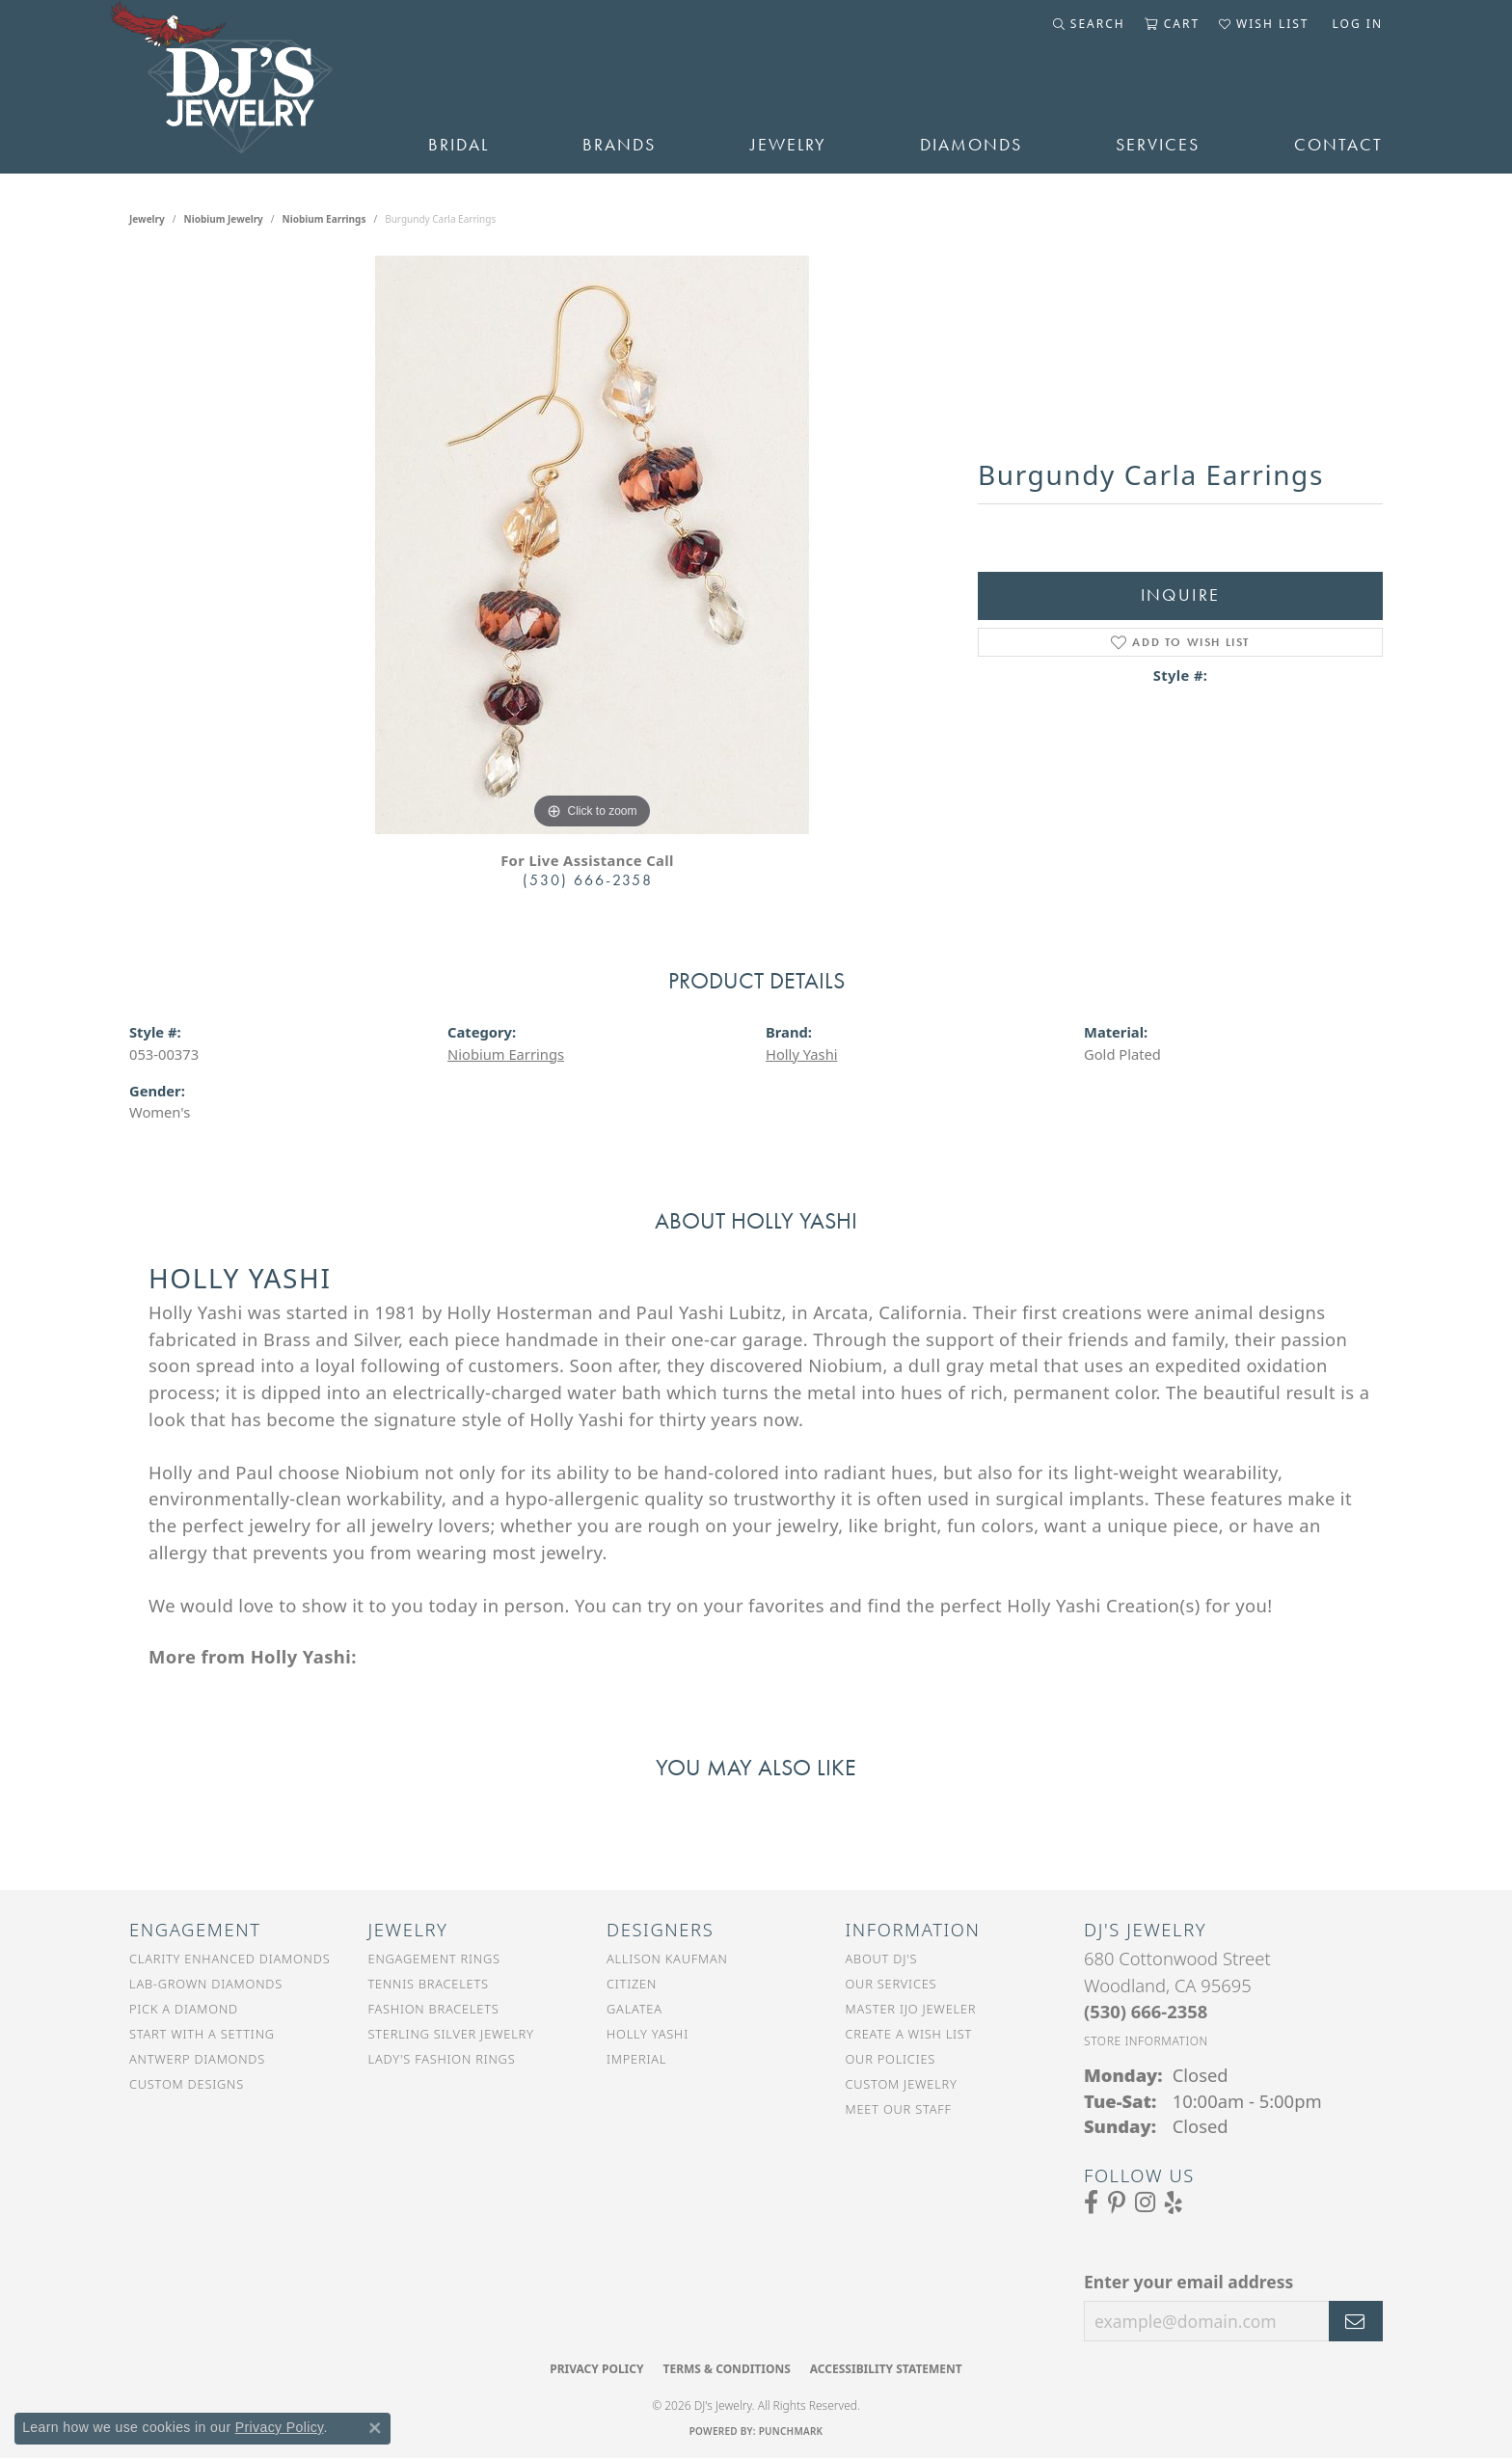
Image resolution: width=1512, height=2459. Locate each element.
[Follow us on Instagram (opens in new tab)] (1145, 2202)
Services (1158, 144)
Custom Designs (186, 2084)
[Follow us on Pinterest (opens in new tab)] (1116, 2202)
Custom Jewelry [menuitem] (902, 2084)
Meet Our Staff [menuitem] (899, 2109)
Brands (619, 144)
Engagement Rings (434, 1958)
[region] (592, 545)
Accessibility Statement (886, 2369)
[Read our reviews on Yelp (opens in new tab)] (1173, 2202)
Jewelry (788, 144)
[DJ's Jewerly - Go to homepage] (249, 87)
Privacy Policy (596, 2369)
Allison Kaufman (667, 1958)
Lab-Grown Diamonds (206, 1983)
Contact (1338, 144)
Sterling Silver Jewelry (451, 2033)
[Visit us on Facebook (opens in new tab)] (1091, 2202)
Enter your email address (1188, 2281)
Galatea (634, 2008)
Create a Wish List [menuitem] (909, 2033)
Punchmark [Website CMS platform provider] (791, 2431)
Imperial (636, 2058)
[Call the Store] (1145, 2011)
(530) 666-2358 (588, 880)
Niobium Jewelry (223, 219)
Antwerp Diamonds (197, 2058)
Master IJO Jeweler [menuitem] (911, 2008)
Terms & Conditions (726, 2369)
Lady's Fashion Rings (442, 2058)
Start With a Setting (202, 2033)
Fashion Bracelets (434, 2008)
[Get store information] (1146, 2041)
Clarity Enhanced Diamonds (229, 1958)
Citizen (632, 1983)
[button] (1089, 24)
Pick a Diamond (183, 2008)
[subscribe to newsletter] (1356, 2321)
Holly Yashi (802, 1054)
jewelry (147, 219)
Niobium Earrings (324, 219)
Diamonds (971, 144)
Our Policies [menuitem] (891, 2058)
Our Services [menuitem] (891, 1983)
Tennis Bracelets (428, 1983)
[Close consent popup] (375, 2428)
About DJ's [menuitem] (882, 1958)
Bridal (458, 144)
